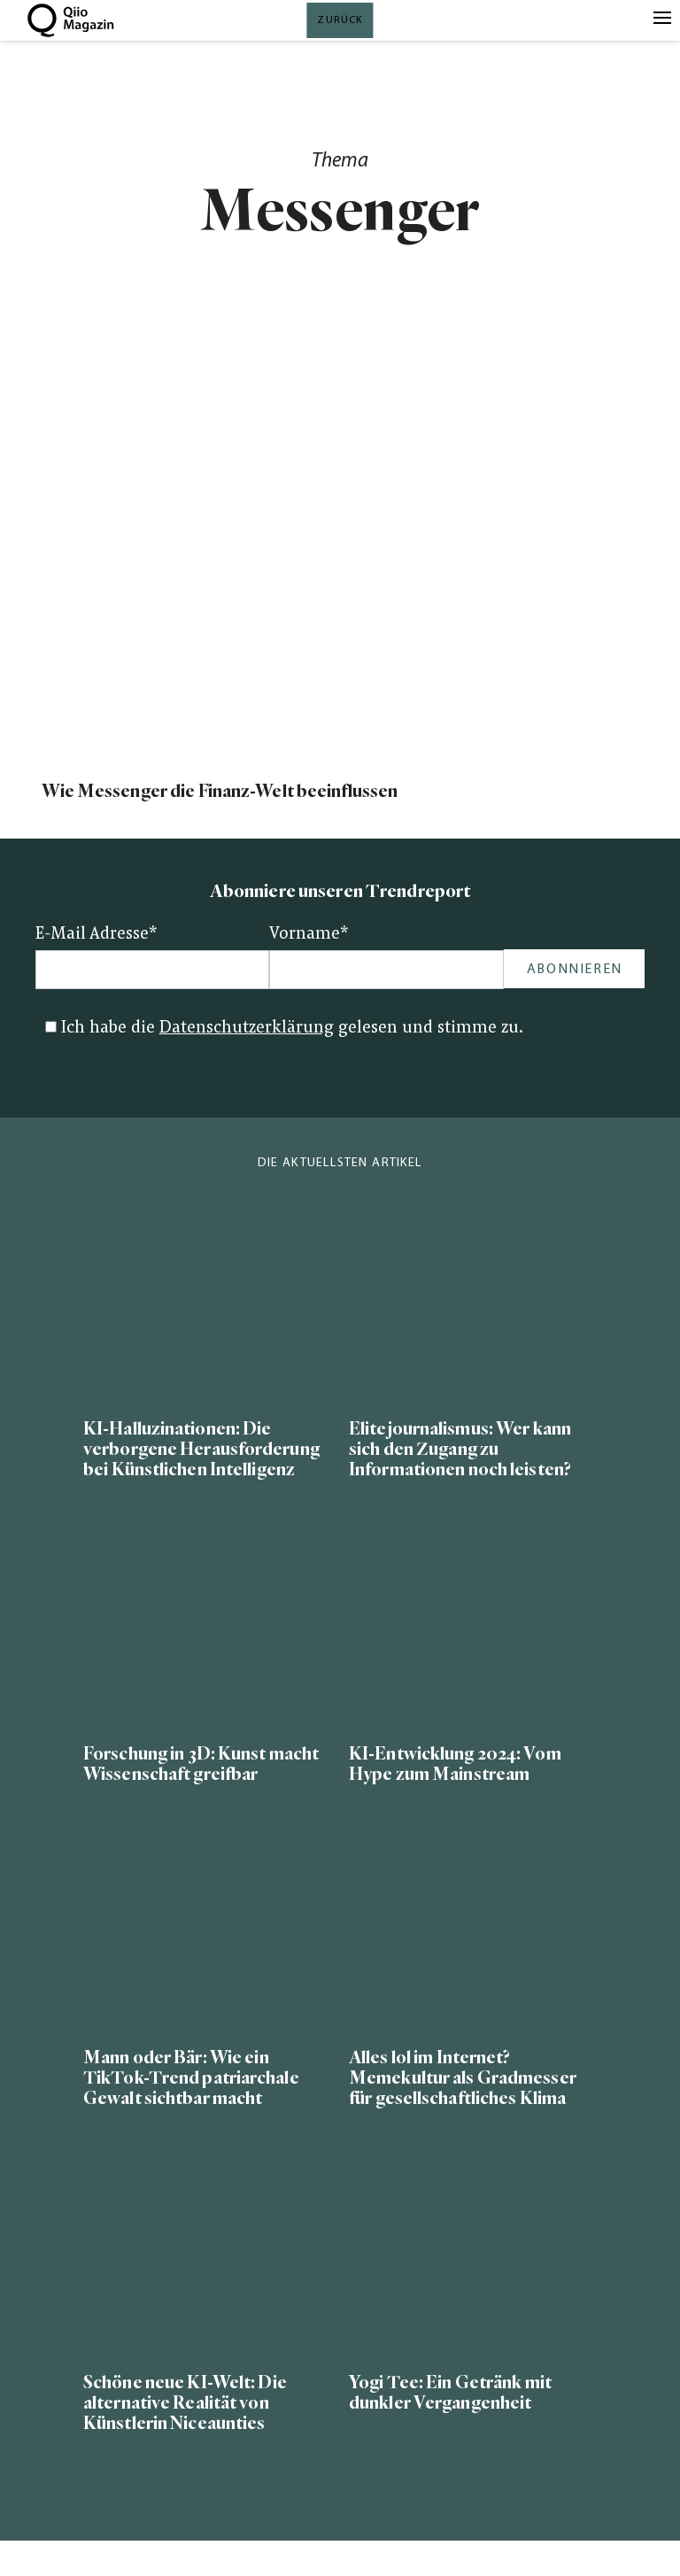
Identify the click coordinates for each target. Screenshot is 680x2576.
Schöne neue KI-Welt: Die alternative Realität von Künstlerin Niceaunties (185, 2403)
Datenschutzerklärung (246, 1028)
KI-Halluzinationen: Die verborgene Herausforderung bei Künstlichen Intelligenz (201, 1449)
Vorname (309, 934)
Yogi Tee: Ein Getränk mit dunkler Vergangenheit (450, 2392)
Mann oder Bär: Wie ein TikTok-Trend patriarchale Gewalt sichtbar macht (191, 2078)
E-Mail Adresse (96, 934)
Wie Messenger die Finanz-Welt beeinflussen (220, 791)
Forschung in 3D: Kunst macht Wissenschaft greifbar (201, 1763)
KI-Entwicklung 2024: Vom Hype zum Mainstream (455, 1763)
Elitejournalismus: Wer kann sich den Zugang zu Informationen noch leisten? (460, 1449)
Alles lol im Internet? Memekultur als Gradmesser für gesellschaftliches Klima (462, 2078)
